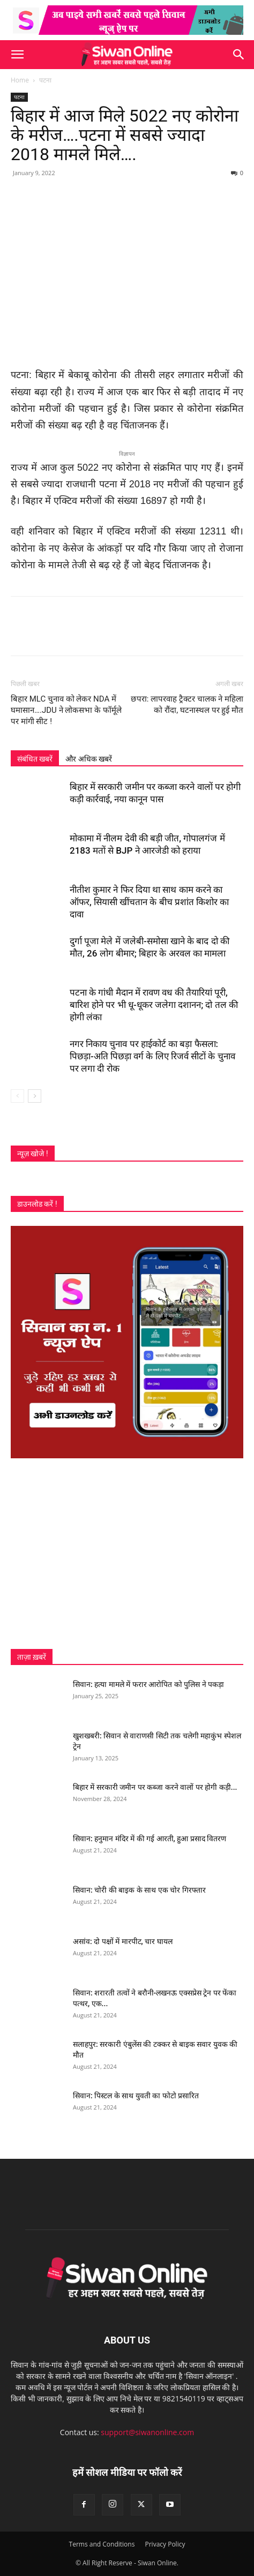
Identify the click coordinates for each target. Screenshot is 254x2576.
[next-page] (34, 1096)
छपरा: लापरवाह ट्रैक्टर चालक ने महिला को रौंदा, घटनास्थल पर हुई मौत (187, 704)
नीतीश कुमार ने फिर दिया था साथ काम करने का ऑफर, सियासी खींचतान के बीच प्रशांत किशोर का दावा (149, 902)
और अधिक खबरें (88, 759)
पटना (45, 80)
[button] (17, 54)
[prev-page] (17, 1096)
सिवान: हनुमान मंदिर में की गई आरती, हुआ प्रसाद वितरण (149, 1838)
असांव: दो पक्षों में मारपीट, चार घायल (123, 1941)
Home (20, 80)
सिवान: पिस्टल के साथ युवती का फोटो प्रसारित (136, 2095)
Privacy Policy (165, 2544)
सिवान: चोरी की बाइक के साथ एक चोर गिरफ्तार (139, 1890)
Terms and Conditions (102, 2544)
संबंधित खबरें (35, 759)
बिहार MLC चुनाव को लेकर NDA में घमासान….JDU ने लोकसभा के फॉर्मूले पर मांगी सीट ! (66, 710)
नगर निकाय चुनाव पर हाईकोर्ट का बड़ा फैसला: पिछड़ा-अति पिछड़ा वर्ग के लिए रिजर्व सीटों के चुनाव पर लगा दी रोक (152, 1056)
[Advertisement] (127, 1554)
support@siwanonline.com (147, 2432)
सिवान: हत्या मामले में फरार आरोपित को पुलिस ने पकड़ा (148, 1684)
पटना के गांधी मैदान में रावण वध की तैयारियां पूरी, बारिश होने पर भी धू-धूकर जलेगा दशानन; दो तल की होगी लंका (154, 1004)
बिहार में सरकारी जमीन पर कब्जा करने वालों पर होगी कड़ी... (155, 1787)
